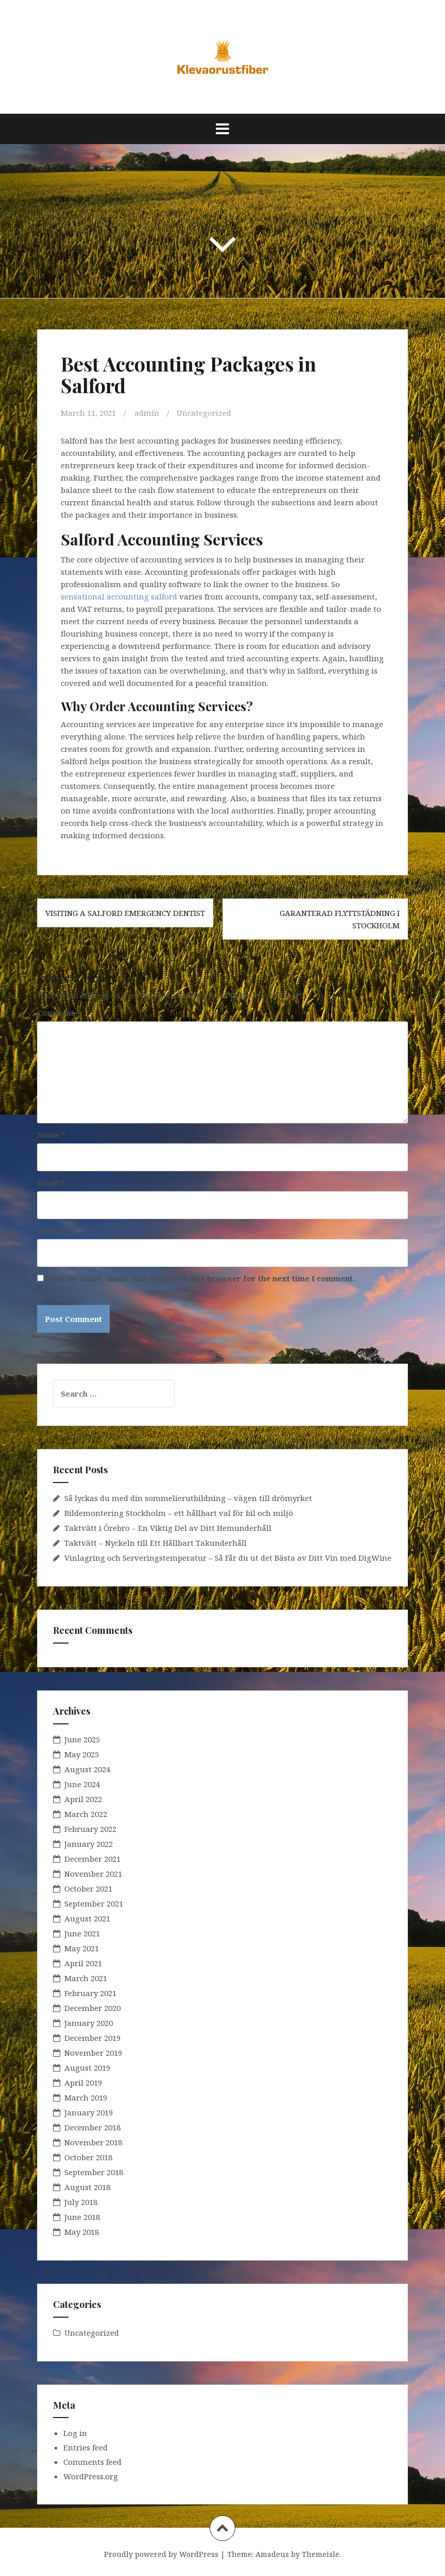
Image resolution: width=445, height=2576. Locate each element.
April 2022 (83, 1799)
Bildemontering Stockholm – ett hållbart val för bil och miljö (178, 1513)
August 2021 (87, 1918)
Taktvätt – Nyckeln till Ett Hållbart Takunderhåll (155, 1543)
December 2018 (92, 2127)
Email (51, 1182)
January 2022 (88, 1844)
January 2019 (88, 2112)
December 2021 (92, 1859)
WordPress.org (90, 2476)
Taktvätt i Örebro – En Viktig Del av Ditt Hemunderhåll (167, 1528)
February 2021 (90, 1993)
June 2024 (82, 1784)
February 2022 (90, 1829)
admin (146, 413)
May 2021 (81, 1948)
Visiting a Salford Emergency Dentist (125, 913)
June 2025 (82, 1739)
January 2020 (88, 2023)
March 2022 (85, 1814)
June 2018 (82, 2217)
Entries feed (85, 2447)
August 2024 (87, 1769)
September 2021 (93, 1903)
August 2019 (87, 2067)
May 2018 (81, 2232)
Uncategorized (204, 413)
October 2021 (88, 1888)
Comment (58, 1013)
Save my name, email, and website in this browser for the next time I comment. (200, 1278)
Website (53, 1230)
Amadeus (272, 2554)
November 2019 (93, 2053)
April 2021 (83, 1963)
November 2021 (93, 1873)
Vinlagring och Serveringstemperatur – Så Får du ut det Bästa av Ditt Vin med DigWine (227, 1557)
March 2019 (85, 2097)
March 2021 (85, 1978)
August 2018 (87, 2187)
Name (51, 1135)
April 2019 (83, 2082)
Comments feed (92, 2462)
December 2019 (92, 2038)
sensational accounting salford (119, 596)
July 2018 (80, 2202)
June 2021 (82, 1933)
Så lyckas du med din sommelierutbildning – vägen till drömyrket (188, 1498)
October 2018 (88, 2157)
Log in (75, 2433)
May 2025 (81, 1754)
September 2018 (93, 2172)
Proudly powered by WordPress (161, 2554)
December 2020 (92, 2008)
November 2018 (93, 2142)
